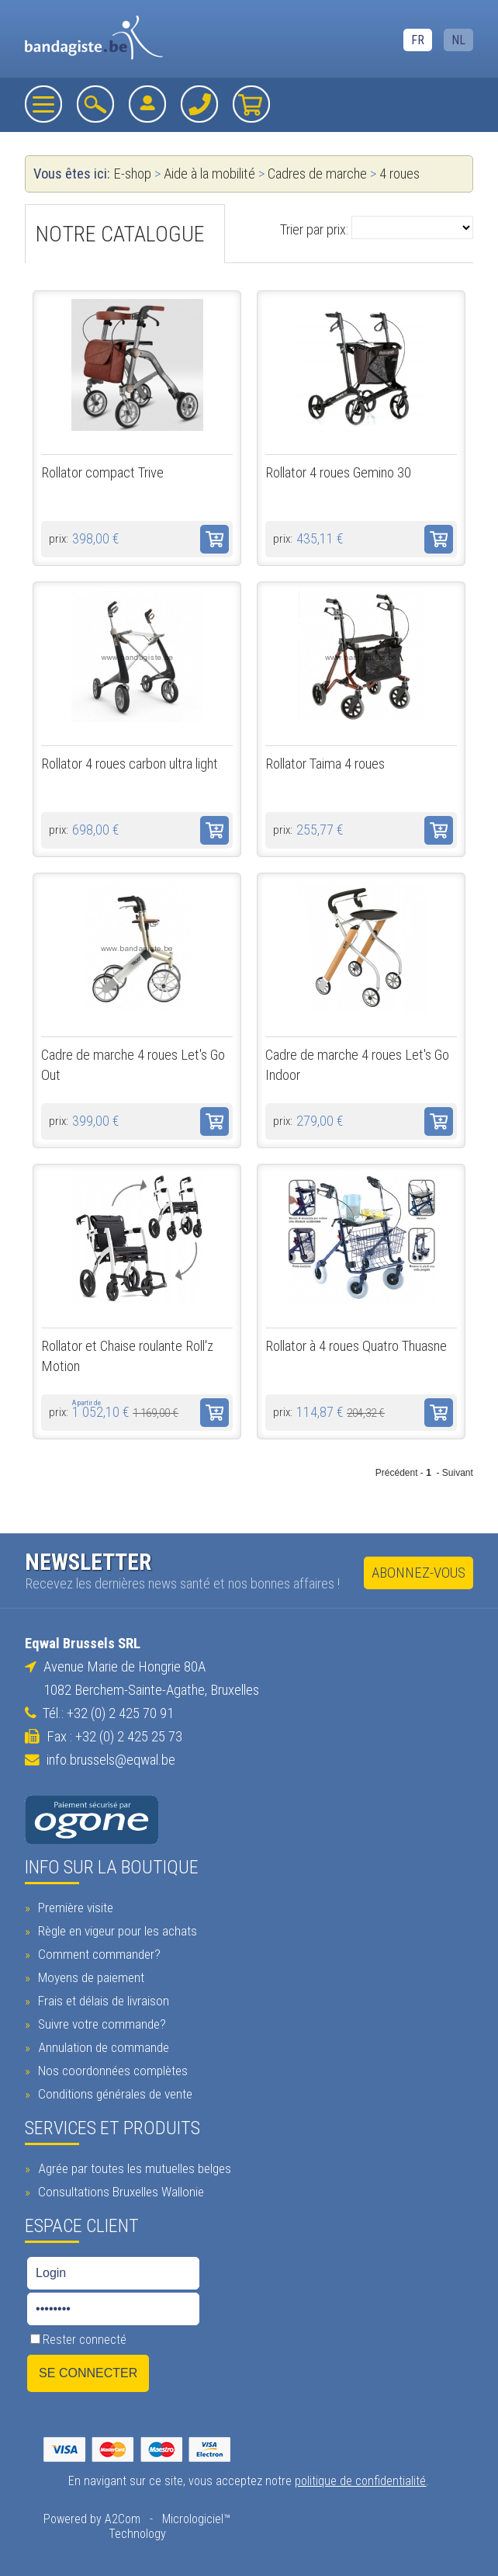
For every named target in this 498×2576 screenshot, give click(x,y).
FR (417, 40)
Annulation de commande (101, 2047)
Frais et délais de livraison (101, 2000)
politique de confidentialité (360, 2481)
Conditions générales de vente (113, 2094)
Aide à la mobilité (209, 173)
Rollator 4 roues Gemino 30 (338, 472)
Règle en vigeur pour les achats (115, 1931)
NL (458, 40)
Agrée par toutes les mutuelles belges (132, 2168)
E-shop (132, 173)
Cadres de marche (317, 173)
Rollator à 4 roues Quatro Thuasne (356, 1346)
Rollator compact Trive (102, 472)
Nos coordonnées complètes (111, 2070)
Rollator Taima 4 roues (325, 763)
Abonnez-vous (418, 1572)
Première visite (73, 1907)
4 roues (399, 173)
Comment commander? (97, 1954)
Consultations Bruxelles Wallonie (119, 2191)
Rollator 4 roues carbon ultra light (129, 763)
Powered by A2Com (91, 2519)
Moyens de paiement (89, 1977)
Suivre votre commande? (100, 2024)
